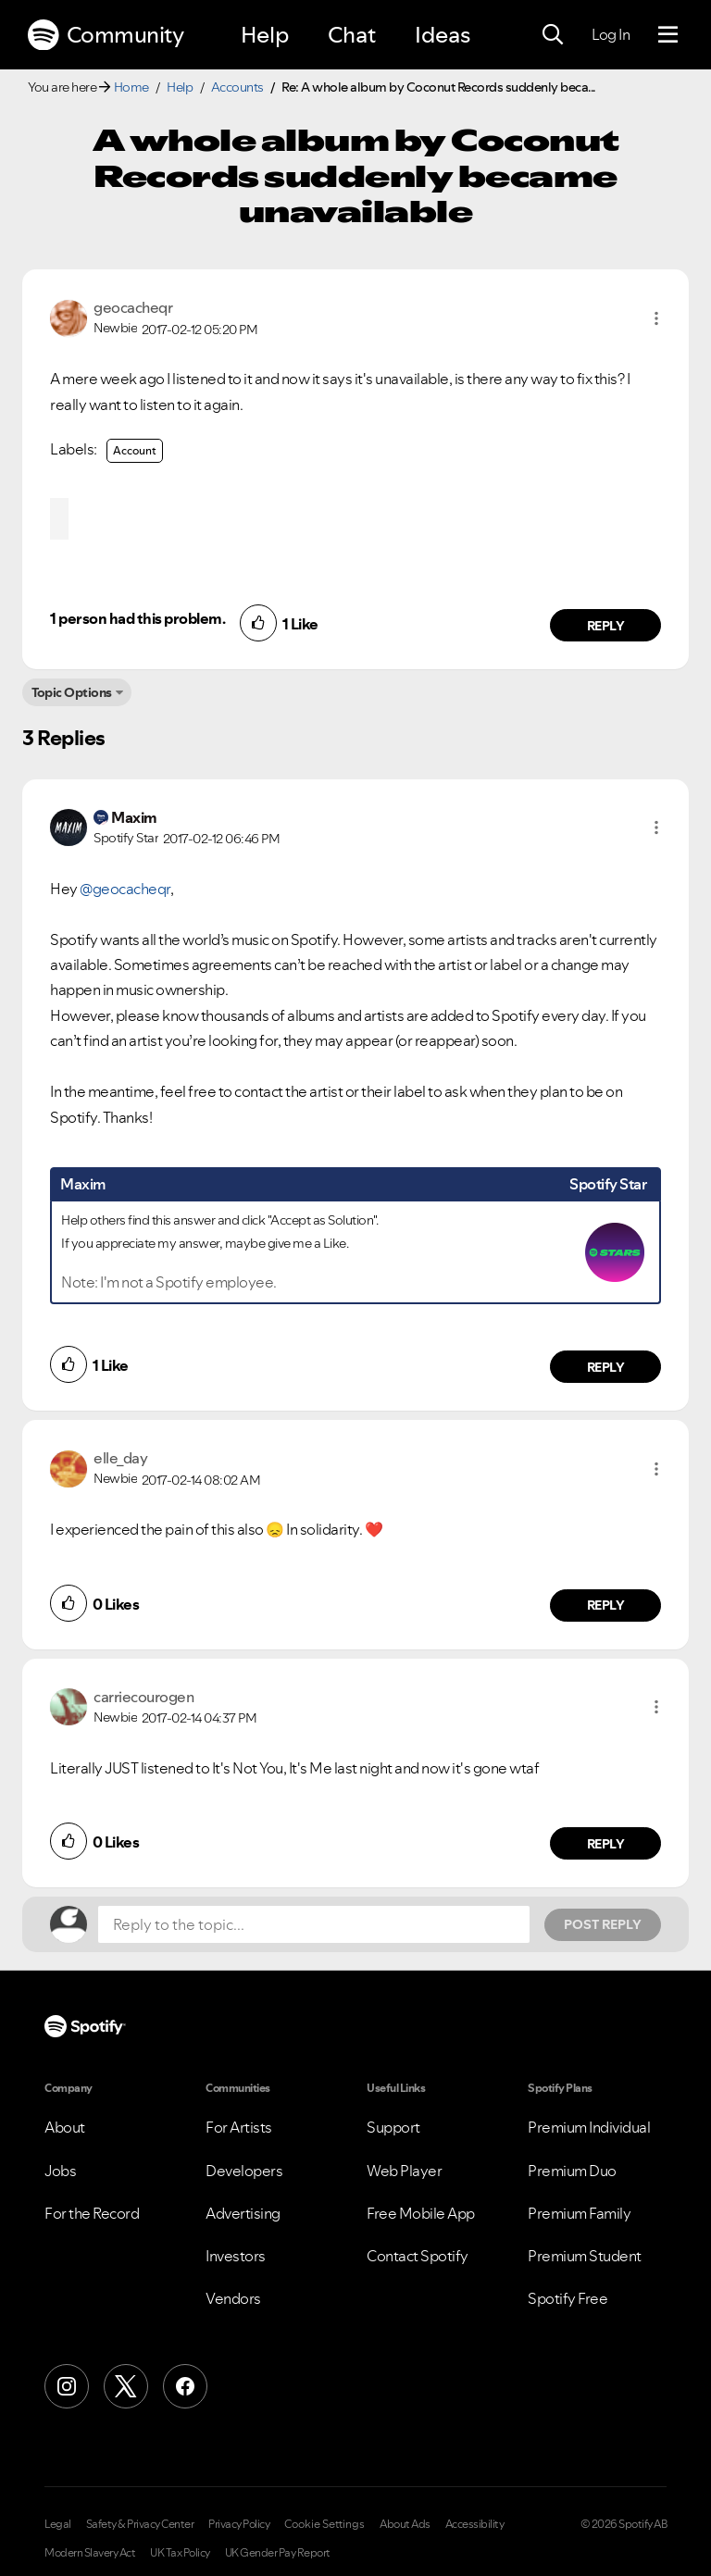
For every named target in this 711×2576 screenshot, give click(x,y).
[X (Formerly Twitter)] (126, 2386)
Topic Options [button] (71, 692)
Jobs (60, 2170)
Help (265, 34)
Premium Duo (572, 2170)
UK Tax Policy (180, 2552)
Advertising (243, 2213)
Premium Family (579, 2213)
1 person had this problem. (137, 618)
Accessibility (475, 2524)
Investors (236, 2256)
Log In (611, 34)
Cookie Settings (324, 2524)
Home (131, 87)
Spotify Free (567, 2298)
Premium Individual (589, 2127)
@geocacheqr (125, 888)
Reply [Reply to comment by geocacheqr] (606, 625)
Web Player (404, 2170)
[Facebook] (185, 2386)
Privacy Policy (238, 2524)
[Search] (552, 35)
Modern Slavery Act (89, 2552)
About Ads (405, 2524)
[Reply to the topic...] (314, 1924)
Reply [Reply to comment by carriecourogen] (606, 1844)
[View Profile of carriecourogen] (143, 1696)
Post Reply (603, 1924)
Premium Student (585, 2256)
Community (105, 35)
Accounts (237, 87)
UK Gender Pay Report (278, 2552)
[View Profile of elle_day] (120, 1458)
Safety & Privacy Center (140, 2524)
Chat (352, 34)
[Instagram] (66, 2386)
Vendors (233, 2298)
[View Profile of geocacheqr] (133, 307)
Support (393, 2127)
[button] (656, 318)
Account (134, 450)
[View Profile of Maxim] (134, 817)
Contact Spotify (417, 2256)
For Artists (239, 2127)
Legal (57, 2524)
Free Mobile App (421, 2213)
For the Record (91, 2213)
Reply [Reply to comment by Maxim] (606, 1367)
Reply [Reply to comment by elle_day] (606, 1605)
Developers (244, 2170)
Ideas (442, 34)
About (64, 2127)
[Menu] (668, 35)
